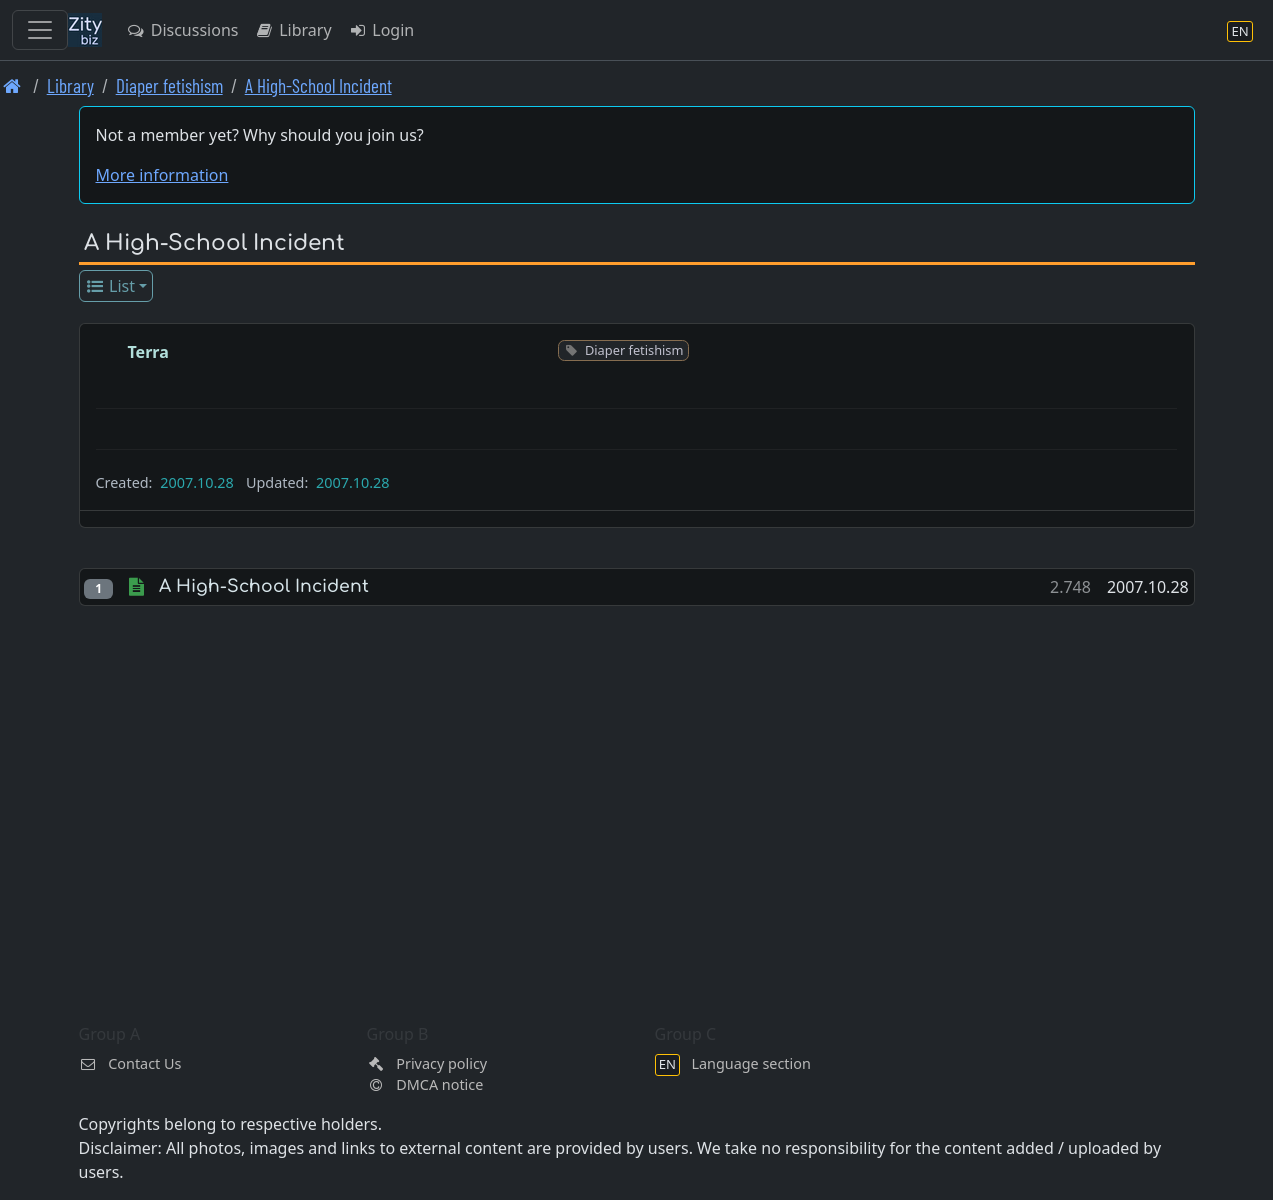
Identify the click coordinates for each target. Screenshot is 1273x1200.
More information (162, 175)
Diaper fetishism (169, 85)
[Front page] (12, 85)
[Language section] (1240, 30)
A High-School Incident (318, 85)
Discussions (182, 30)
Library (292, 30)
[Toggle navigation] (40, 30)
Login (381, 30)
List (109, 286)
